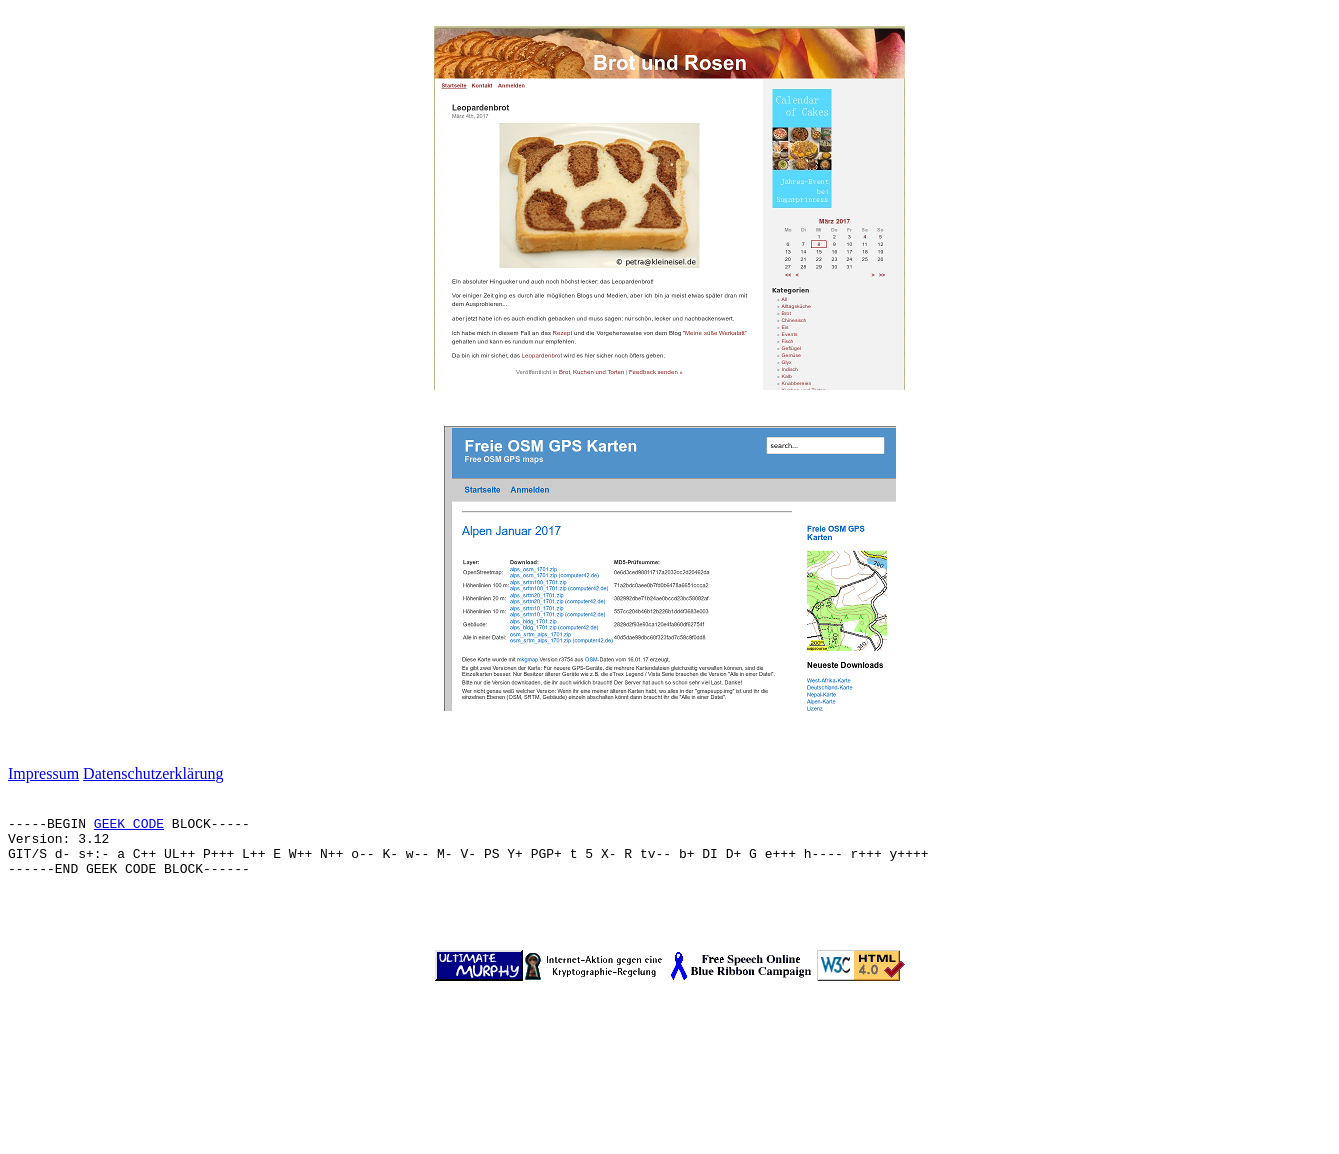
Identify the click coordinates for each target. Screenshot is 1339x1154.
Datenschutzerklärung (153, 773)
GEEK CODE (129, 824)
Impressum (43, 773)
